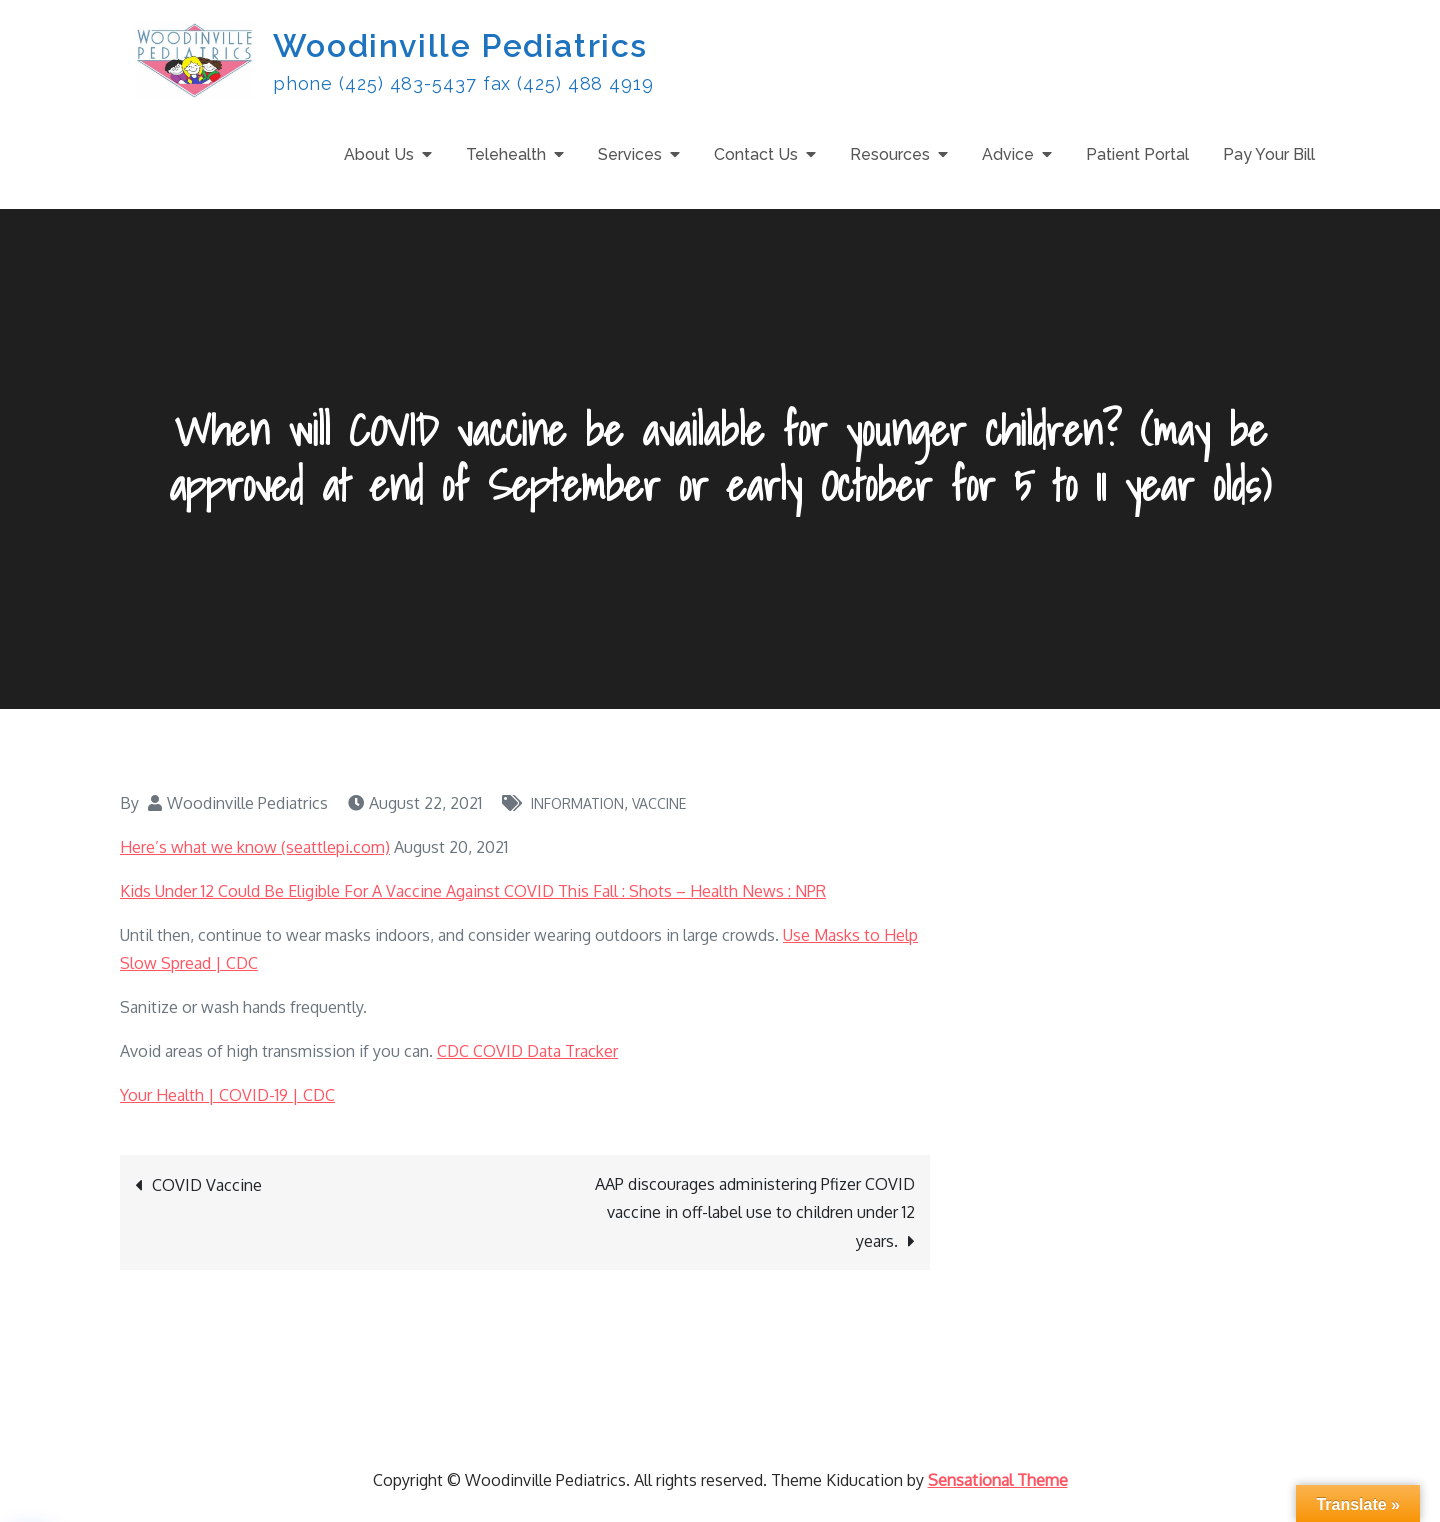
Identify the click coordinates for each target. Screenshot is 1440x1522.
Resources (890, 154)
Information (577, 803)
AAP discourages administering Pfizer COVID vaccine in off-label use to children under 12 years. (755, 1212)
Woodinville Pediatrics (460, 45)
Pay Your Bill (1269, 154)
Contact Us (756, 154)
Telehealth (506, 154)
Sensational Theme (998, 1480)
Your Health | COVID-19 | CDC (227, 1095)
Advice (1008, 154)
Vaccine (659, 803)
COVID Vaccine (207, 1185)
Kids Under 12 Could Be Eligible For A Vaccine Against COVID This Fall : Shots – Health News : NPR (473, 891)
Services (630, 154)
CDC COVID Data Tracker (527, 1051)
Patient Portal (1137, 154)
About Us (379, 154)
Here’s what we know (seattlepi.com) (255, 847)
